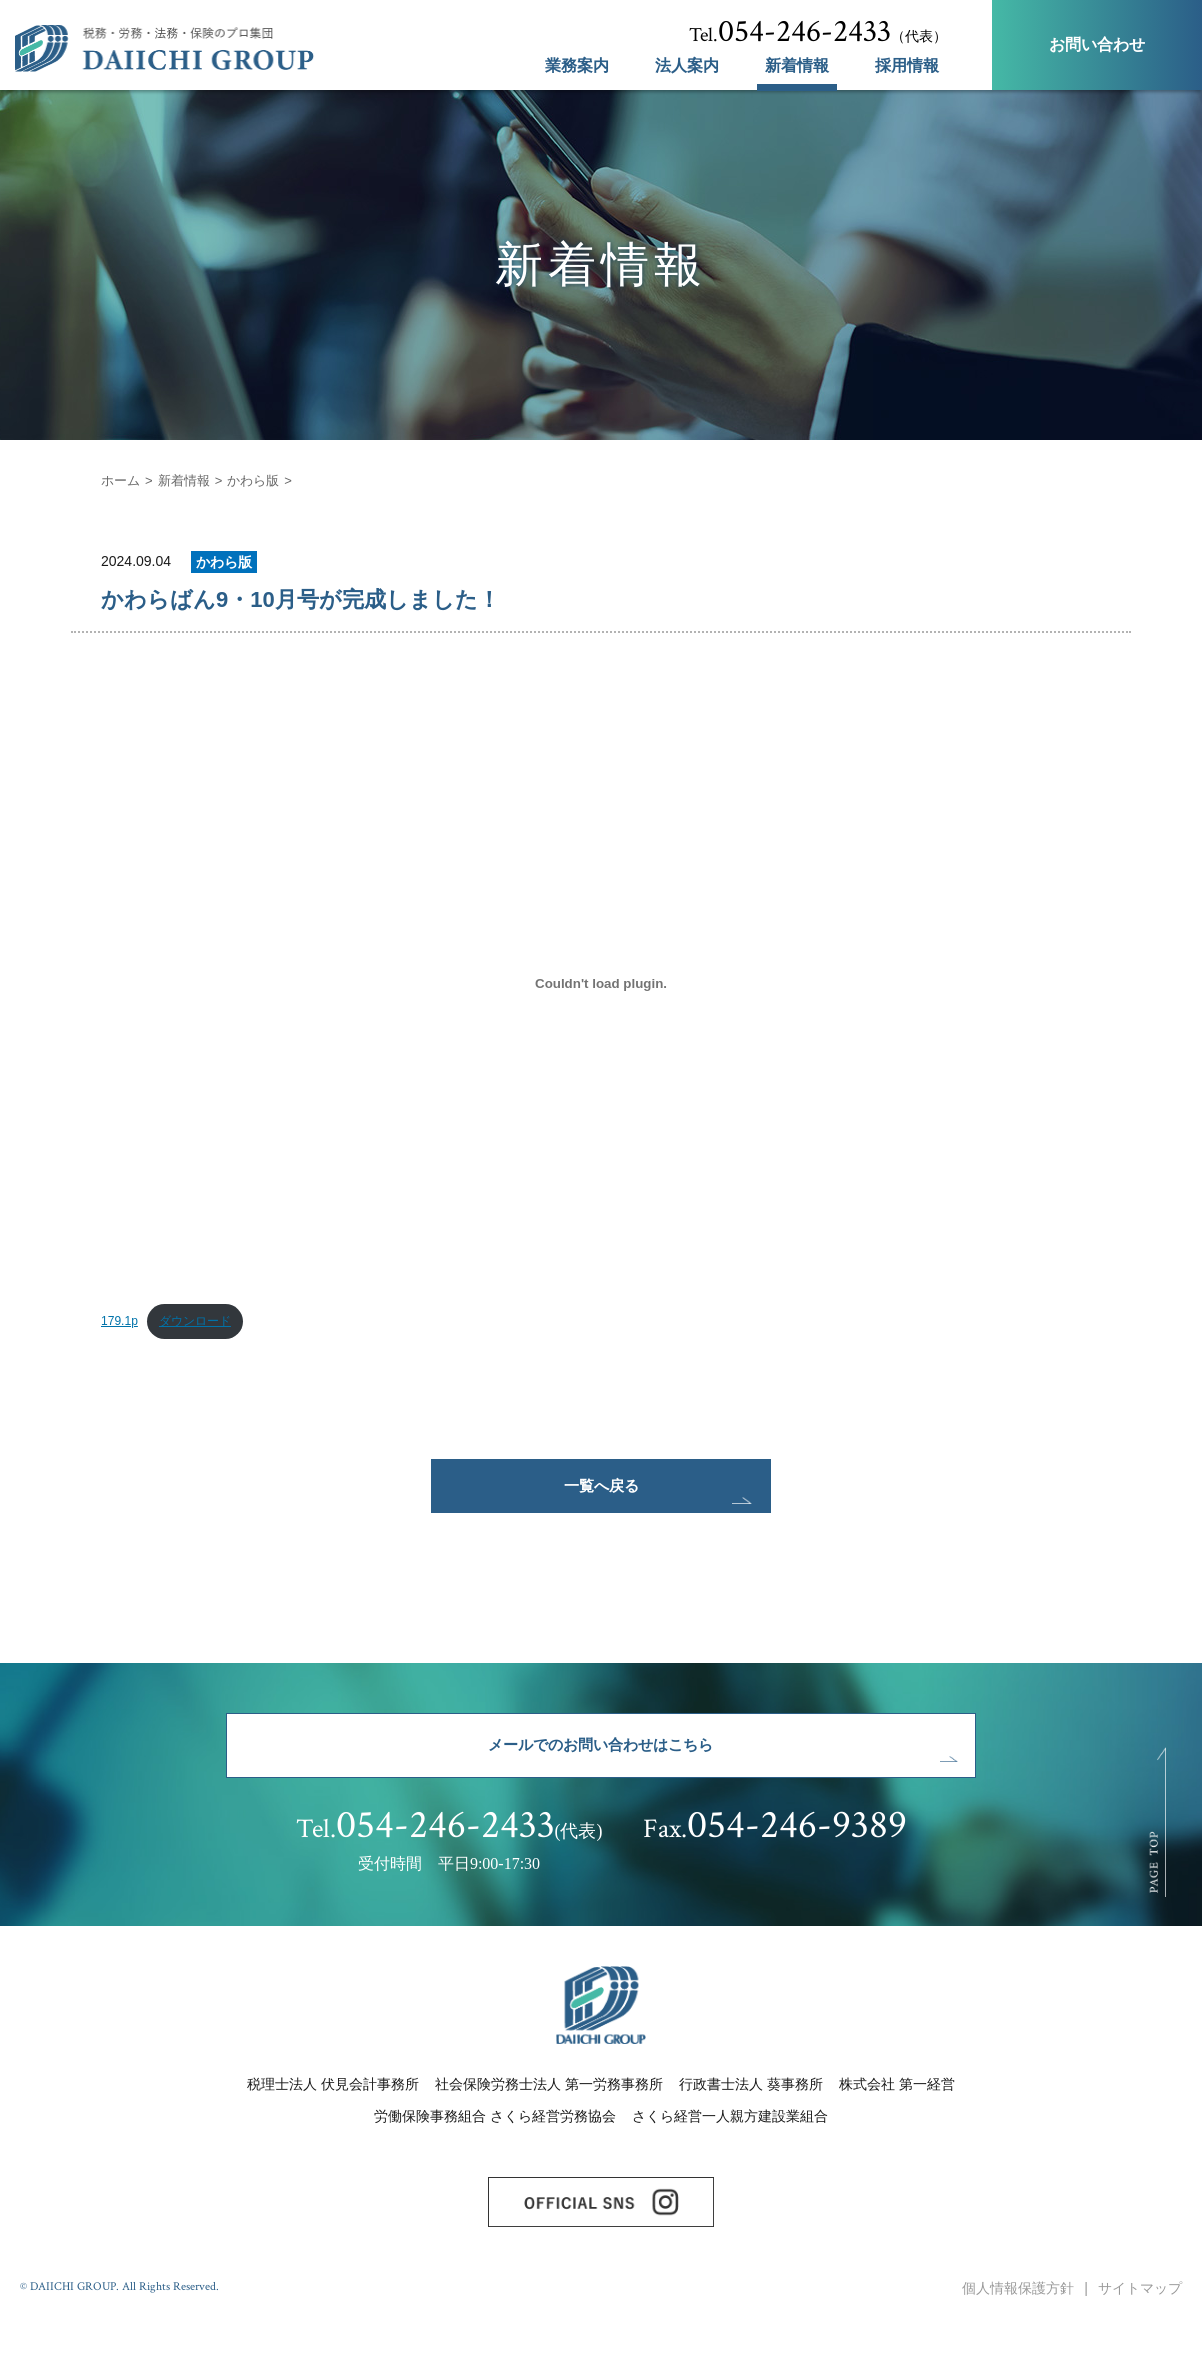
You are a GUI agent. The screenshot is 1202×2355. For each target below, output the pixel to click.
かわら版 (263, 480)
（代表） (818, 32)
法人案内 (687, 66)
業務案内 (577, 66)
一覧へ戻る (601, 1494)
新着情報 (797, 66)
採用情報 (907, 66)
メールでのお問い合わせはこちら (601, 1764)
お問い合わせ (1097, 44)
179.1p (120, 1323)
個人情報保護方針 (1018, 2323)
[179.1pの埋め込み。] (601, 983)
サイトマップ (1140, 2323)
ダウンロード (202, 1323)
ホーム (122, 480)
